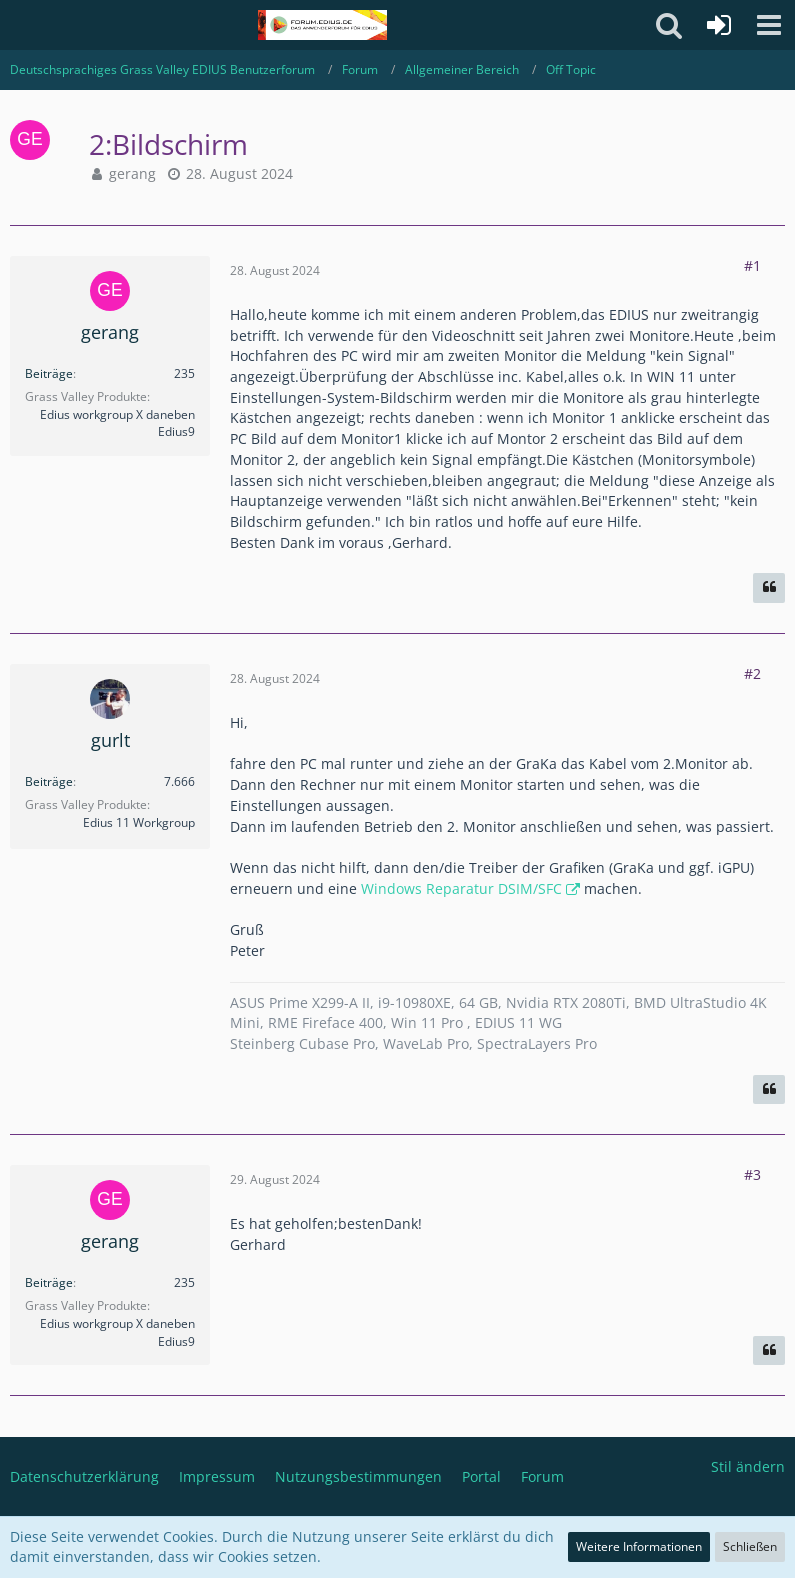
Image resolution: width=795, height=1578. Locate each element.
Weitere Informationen (639, 1546)
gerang (132, 173)
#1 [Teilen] (752, 265)
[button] (769, 25)
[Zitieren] (769, 588)
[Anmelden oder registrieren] (719, 25)
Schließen (750, 1546)
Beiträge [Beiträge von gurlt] (49, 781)
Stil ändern (748, 1466)
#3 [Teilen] (752, 1174)
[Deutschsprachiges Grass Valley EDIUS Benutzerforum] (322, 25)
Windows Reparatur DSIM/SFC (461, 888)
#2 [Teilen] (752, 673)
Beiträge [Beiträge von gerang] (49, 373)
